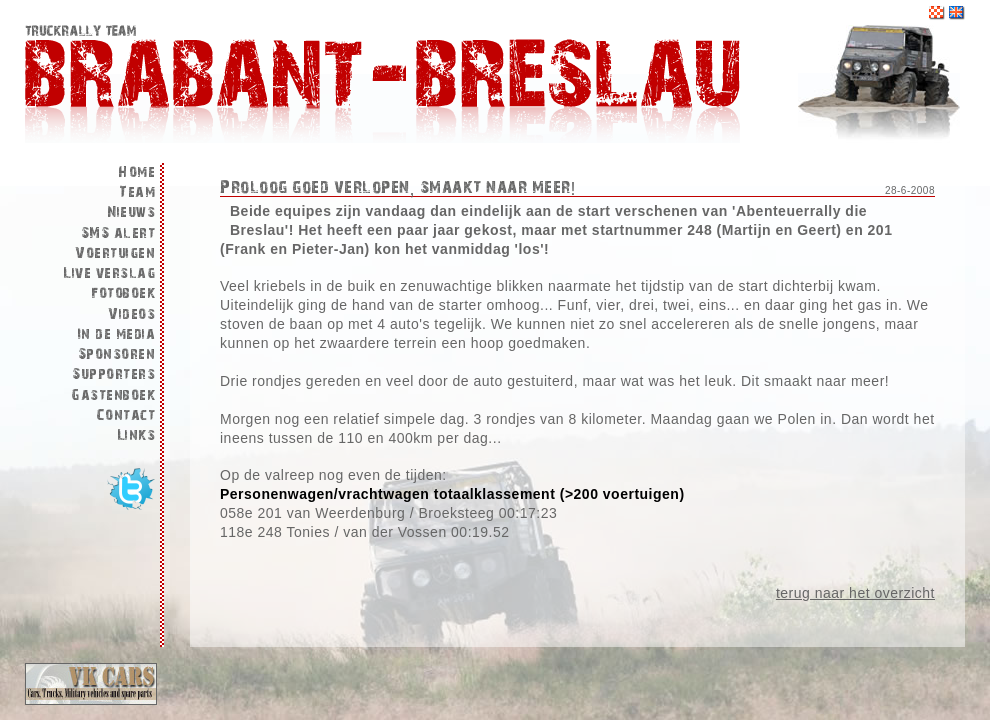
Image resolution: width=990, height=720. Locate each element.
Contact (126, 415)
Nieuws (131, 212)
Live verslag (109, 273)
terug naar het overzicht (855, 593)
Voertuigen (115, 253)
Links (136, 435)
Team (137, 192)
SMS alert (118, 233)
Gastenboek (113, 395)
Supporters (113, 374)
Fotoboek (123, 293)
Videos (131, 314)
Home (136, 172)
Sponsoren (117, 354)
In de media (117, 334)
